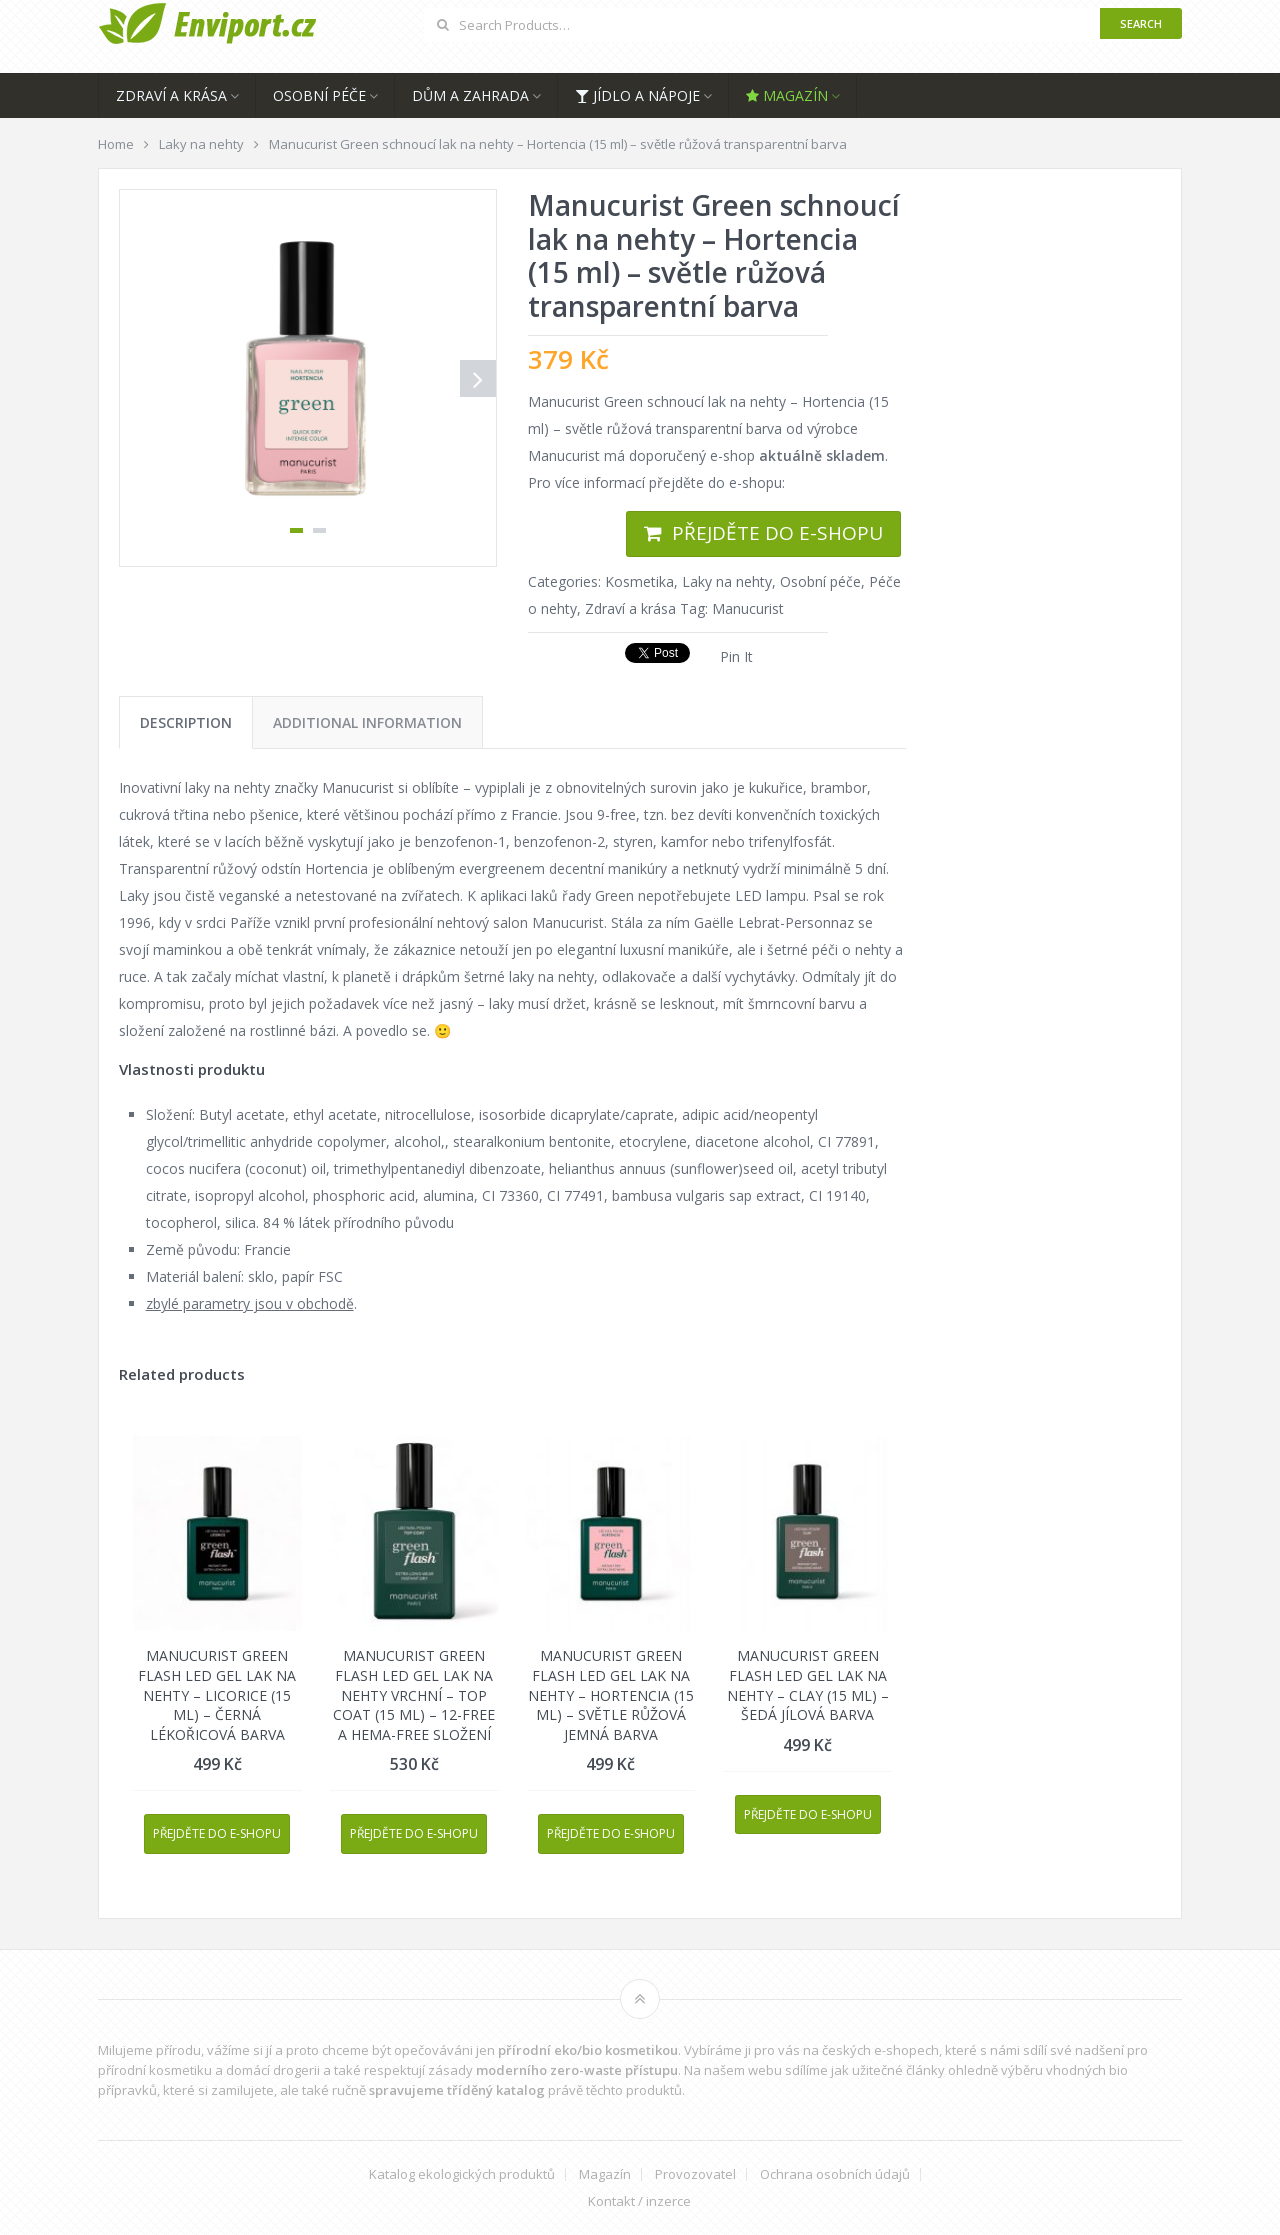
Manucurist (748, 608)
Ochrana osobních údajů (835, 2174)
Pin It (736, 656)
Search (1141, 23)
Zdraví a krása (171, 95)
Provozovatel (695, 2174)
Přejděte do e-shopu (777, 533)
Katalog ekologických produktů (462, 2174)
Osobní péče (319, 95)
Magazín (787, 95)
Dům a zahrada (470, 95)
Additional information (367, 722)
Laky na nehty (727, 581)
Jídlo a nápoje (637, 95)
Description (186, 722)
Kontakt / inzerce (639, 2201)
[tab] (186, 722)
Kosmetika (639, 581)
